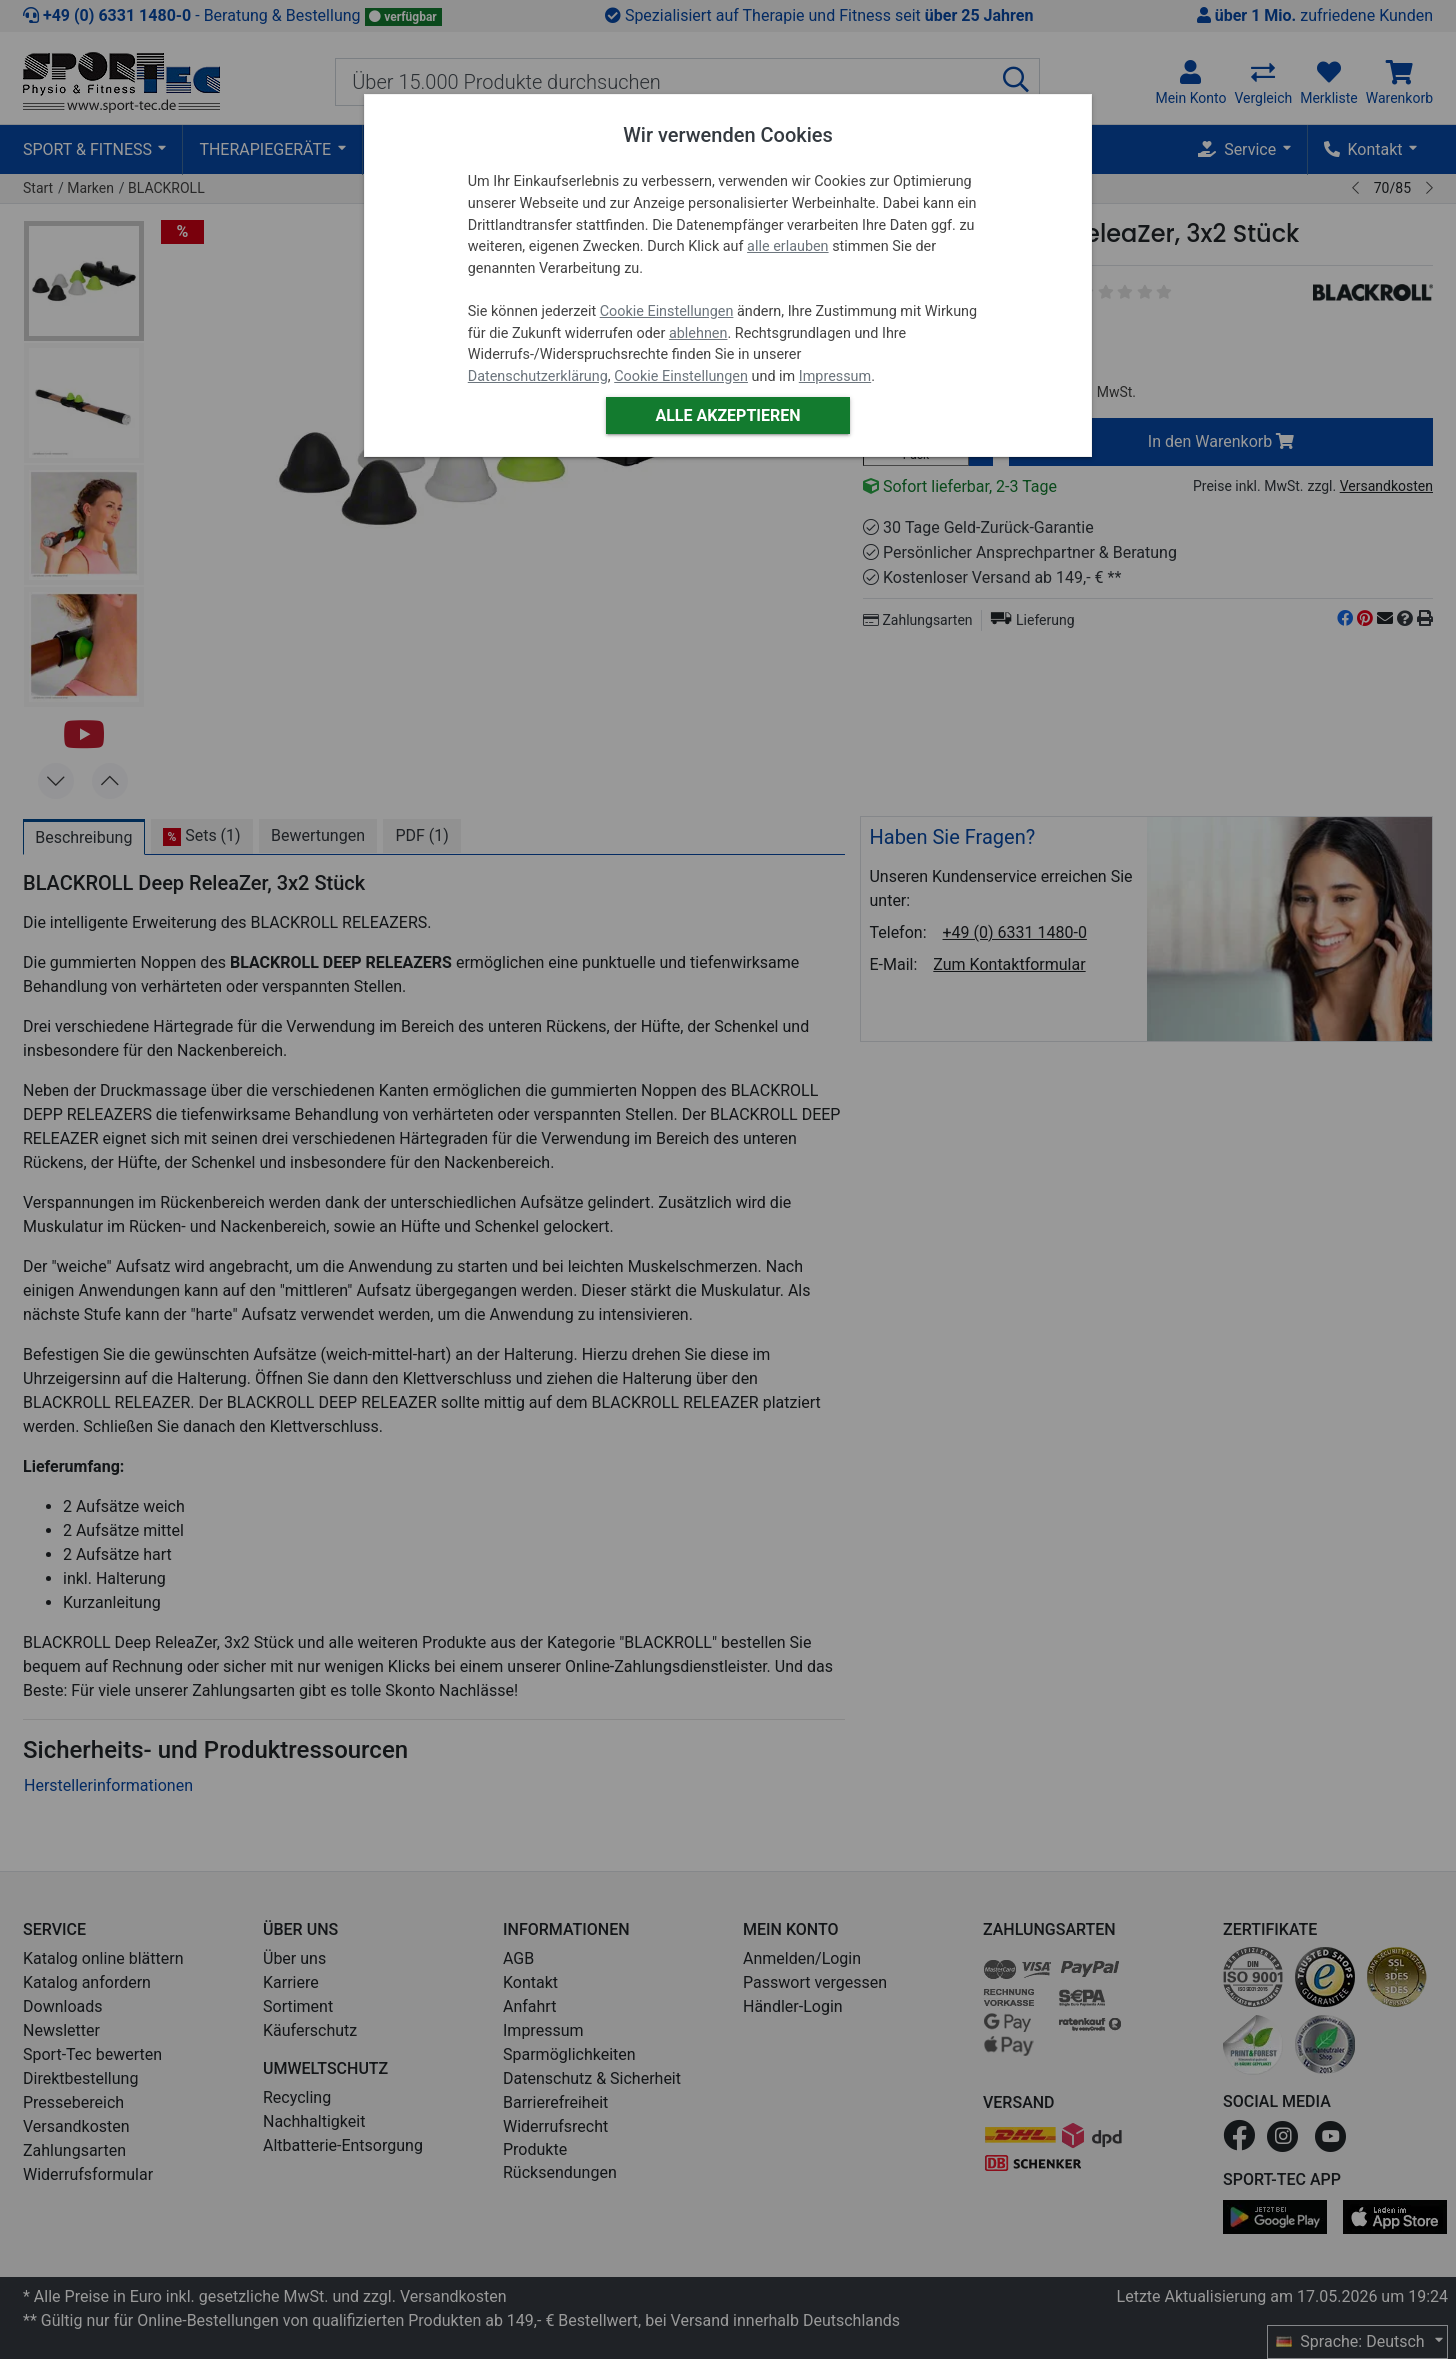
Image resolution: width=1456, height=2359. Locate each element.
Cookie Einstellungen (667, 311)
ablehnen (698, 333)
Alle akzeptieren (727, 415)
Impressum (835, 376)
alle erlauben (787, 246)
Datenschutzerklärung (538, 376)
